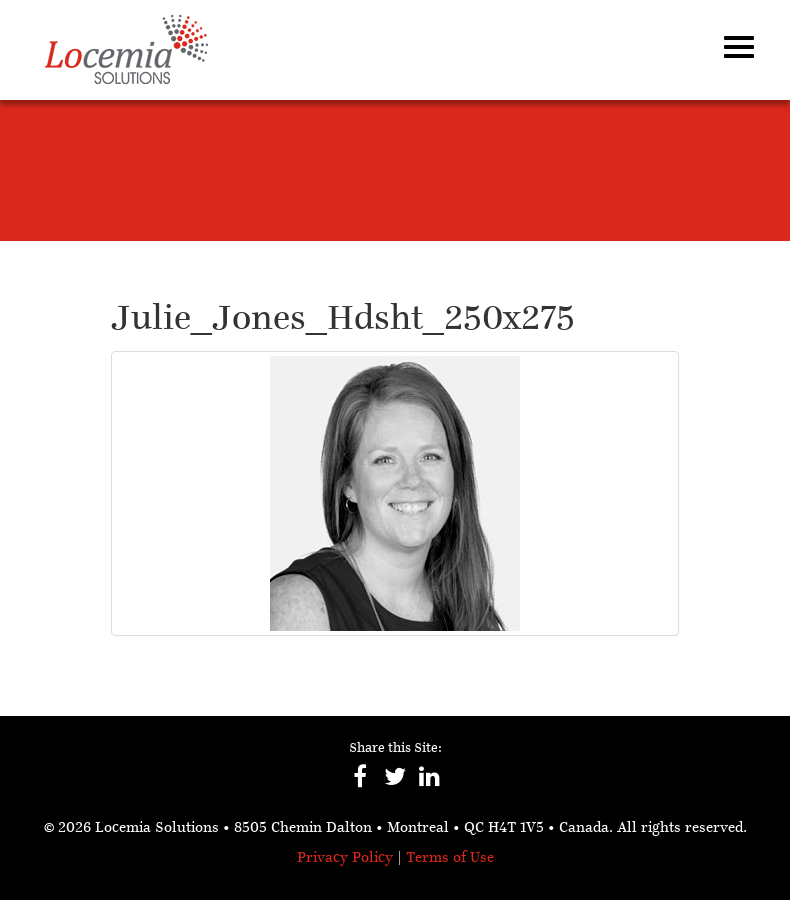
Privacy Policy (345, 858)
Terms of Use (450, 858)
